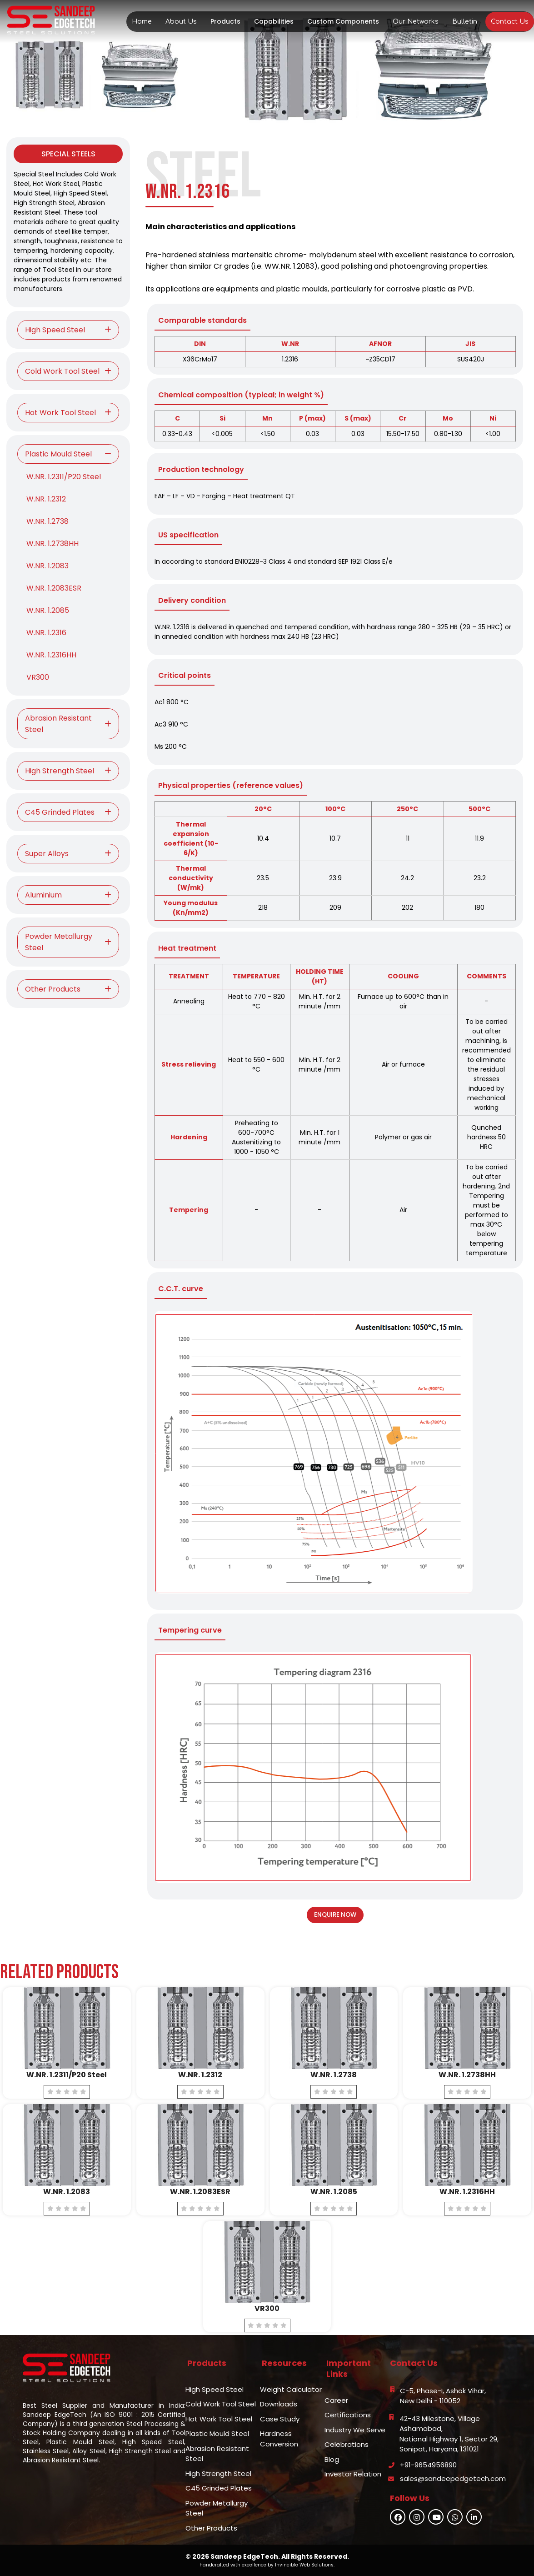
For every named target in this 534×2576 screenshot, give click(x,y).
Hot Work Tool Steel (218, 2419)
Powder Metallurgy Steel (216, 2508)
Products (225, 21)
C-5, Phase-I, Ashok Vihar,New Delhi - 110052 (443, 2396)
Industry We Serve (354, 2430)
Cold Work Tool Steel (220, 2404)
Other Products (211, 2528)
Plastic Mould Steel (217, 2433)
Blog (331, 2459)
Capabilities (274, 21)
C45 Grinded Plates (218, 2488)
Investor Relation (352, 2474)
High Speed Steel (214, 2389)
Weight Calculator (291, 2389)
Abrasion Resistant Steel (217, 2454)
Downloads (278, 2404)
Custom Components (343, 21)
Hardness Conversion (279, 2439)
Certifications (347, 2415)
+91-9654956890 (428, 2465)
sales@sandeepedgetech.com (453, 2478)
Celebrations (346, 2444)
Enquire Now (335, 1914)
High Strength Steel (218, 2473)
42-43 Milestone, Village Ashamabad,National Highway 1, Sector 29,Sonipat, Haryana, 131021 (449, 2434)
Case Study (279, 2419)
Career (336, 2400)
